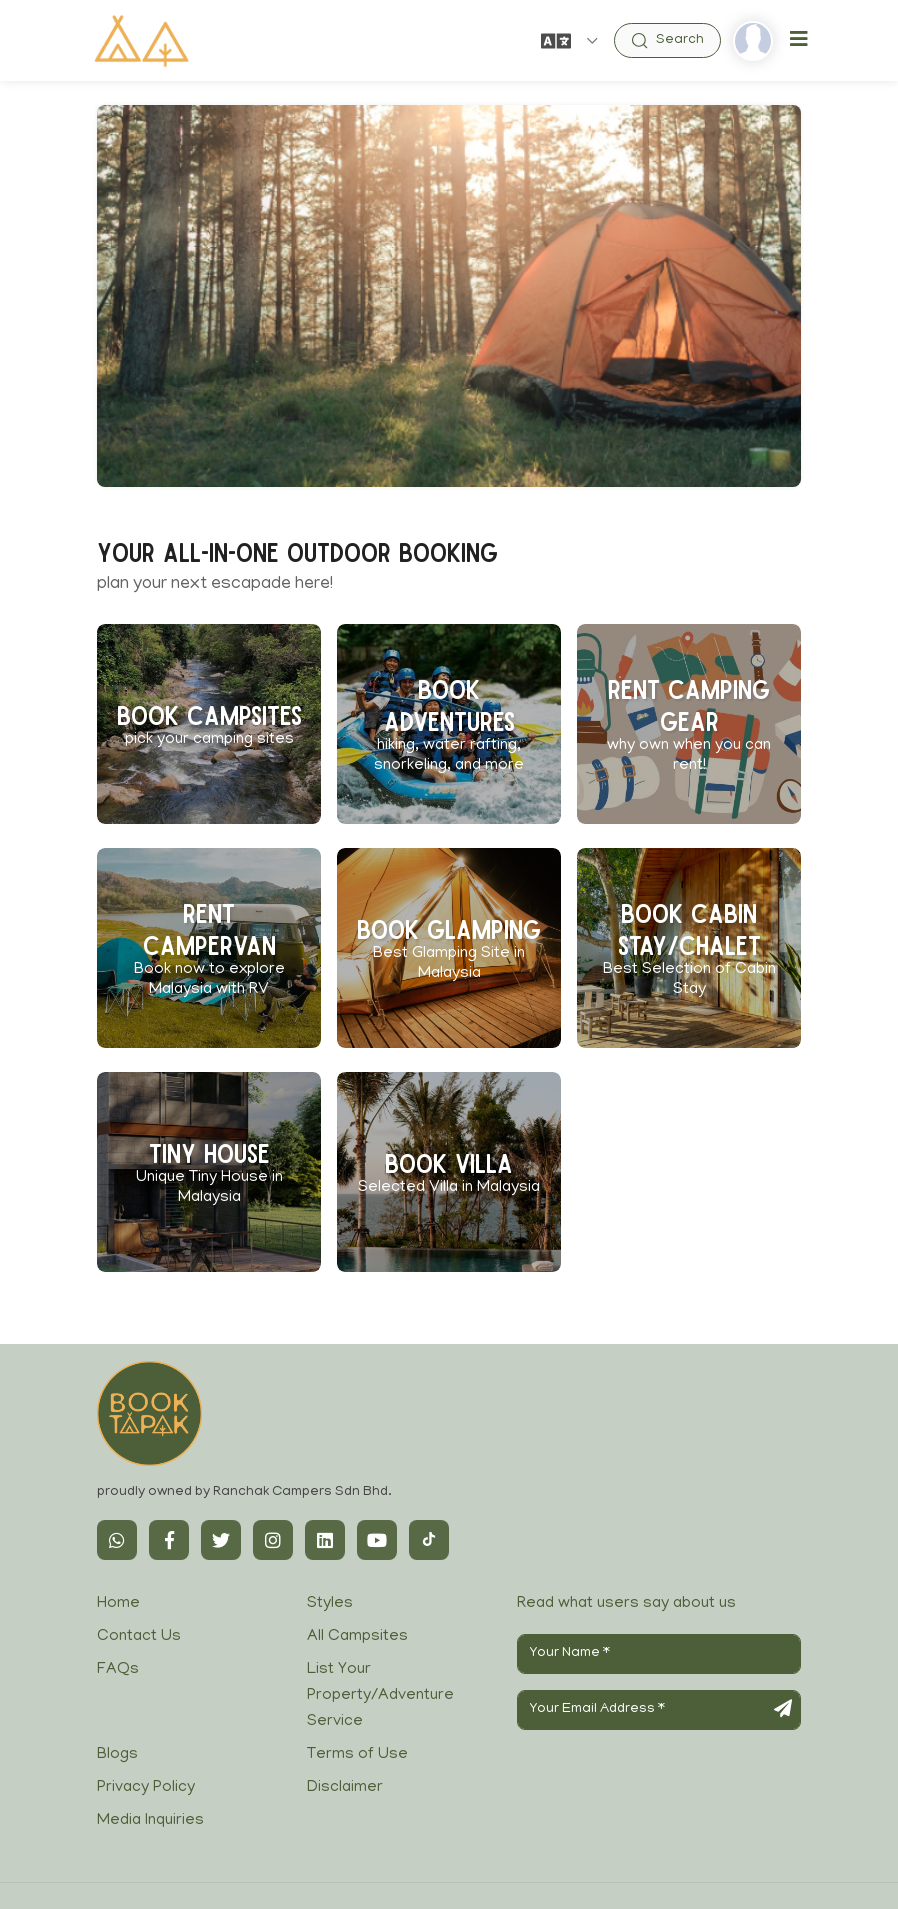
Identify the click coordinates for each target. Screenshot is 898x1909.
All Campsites (357, 1637)
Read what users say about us (626, 1604)
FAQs (118, 1670)
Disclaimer (345, 1788)
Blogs (117, 1755)
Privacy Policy (146, 1788)
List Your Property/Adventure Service (380, 1695)
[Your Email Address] (659, 1710)
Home (118, 1604)
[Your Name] (659, 1654)
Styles (330, 1604)
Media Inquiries (150, 1821)
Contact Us (139, 1637)
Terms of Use (357, 1755)
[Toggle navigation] (799, 40)
